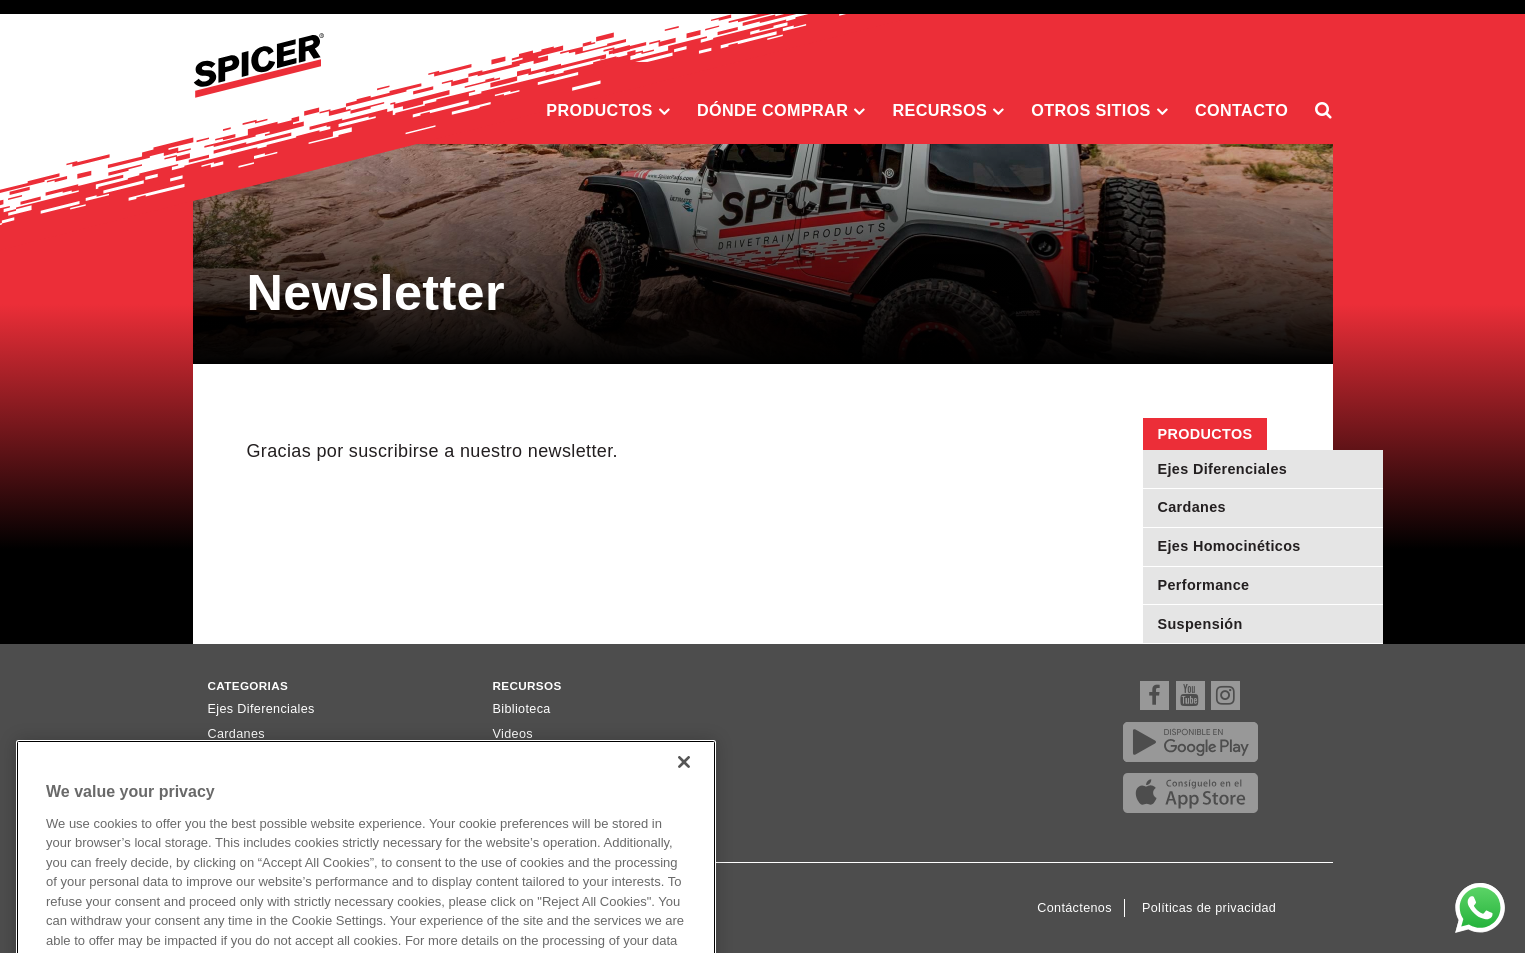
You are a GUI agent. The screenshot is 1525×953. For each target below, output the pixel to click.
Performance (1204, 585)
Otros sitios (1099, 111)
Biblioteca (522, 709)
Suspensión (1200, 624)
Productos (608, 111)
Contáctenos (1074, 908)
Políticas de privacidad (1209, 908)
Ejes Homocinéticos (1229, 546)
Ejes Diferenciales (1223, 469)
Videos (513, 734)
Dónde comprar (781, 111)
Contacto (1241, 110)
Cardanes (1192, 507)
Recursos (948, 111)
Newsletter (524, 759)
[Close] (684, 790)
